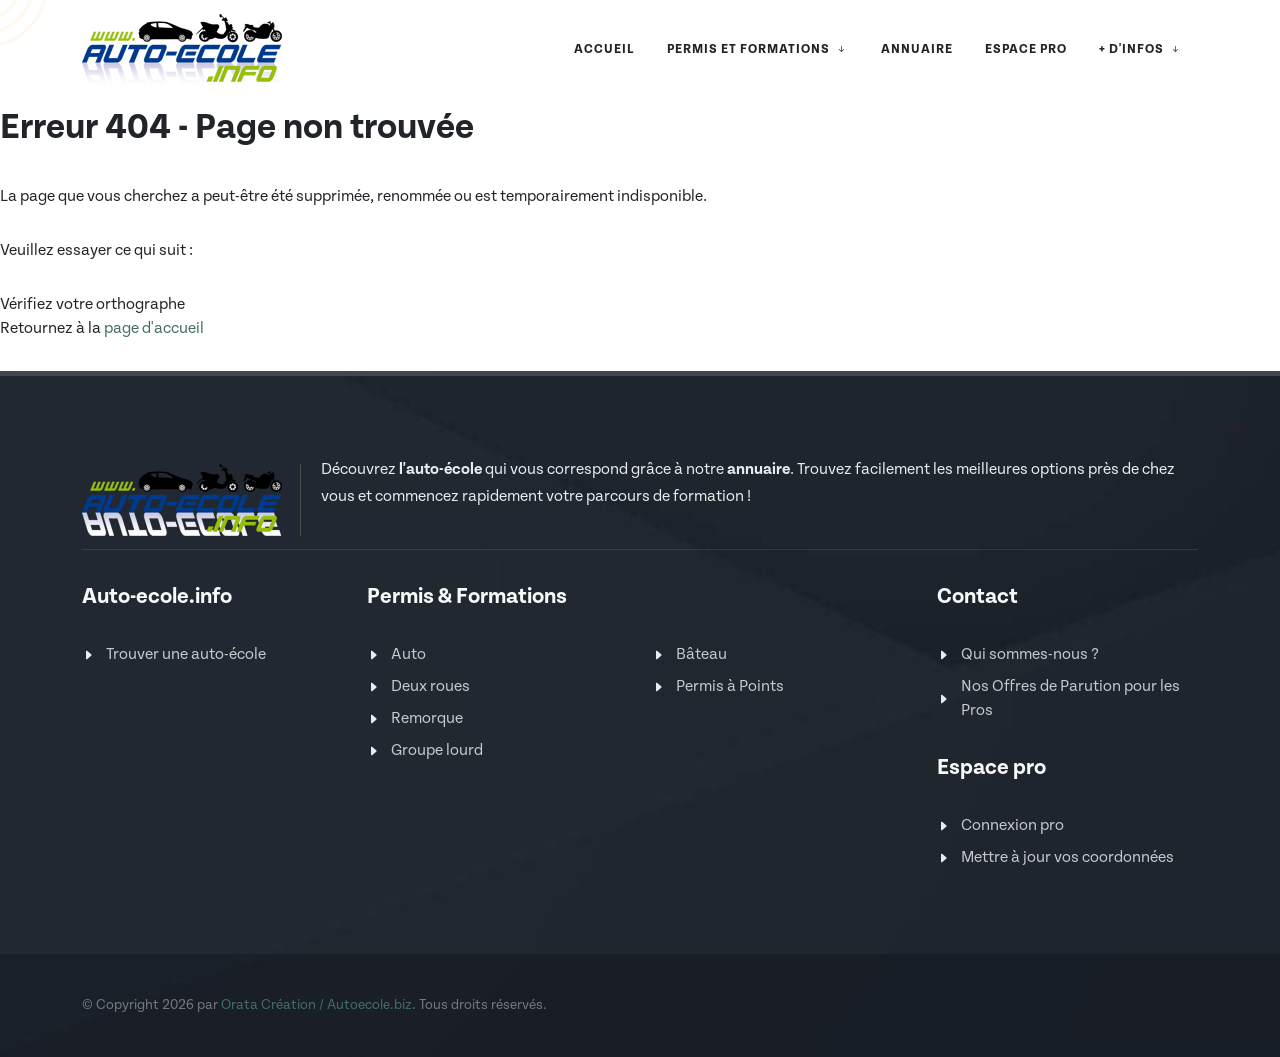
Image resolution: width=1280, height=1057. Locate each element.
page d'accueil (154, 328)
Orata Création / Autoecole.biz (316, 1005)
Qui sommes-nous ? (1030, 654)
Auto (408, 654)
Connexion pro (1012, 825)
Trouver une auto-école (186, 654)
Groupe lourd (437, 750)
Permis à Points (730, 686)
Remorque (427, 718)
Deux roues (430, 686)
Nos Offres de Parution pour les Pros (1070, 698)
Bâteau (701, 654)
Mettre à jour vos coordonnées (1067, 857)
